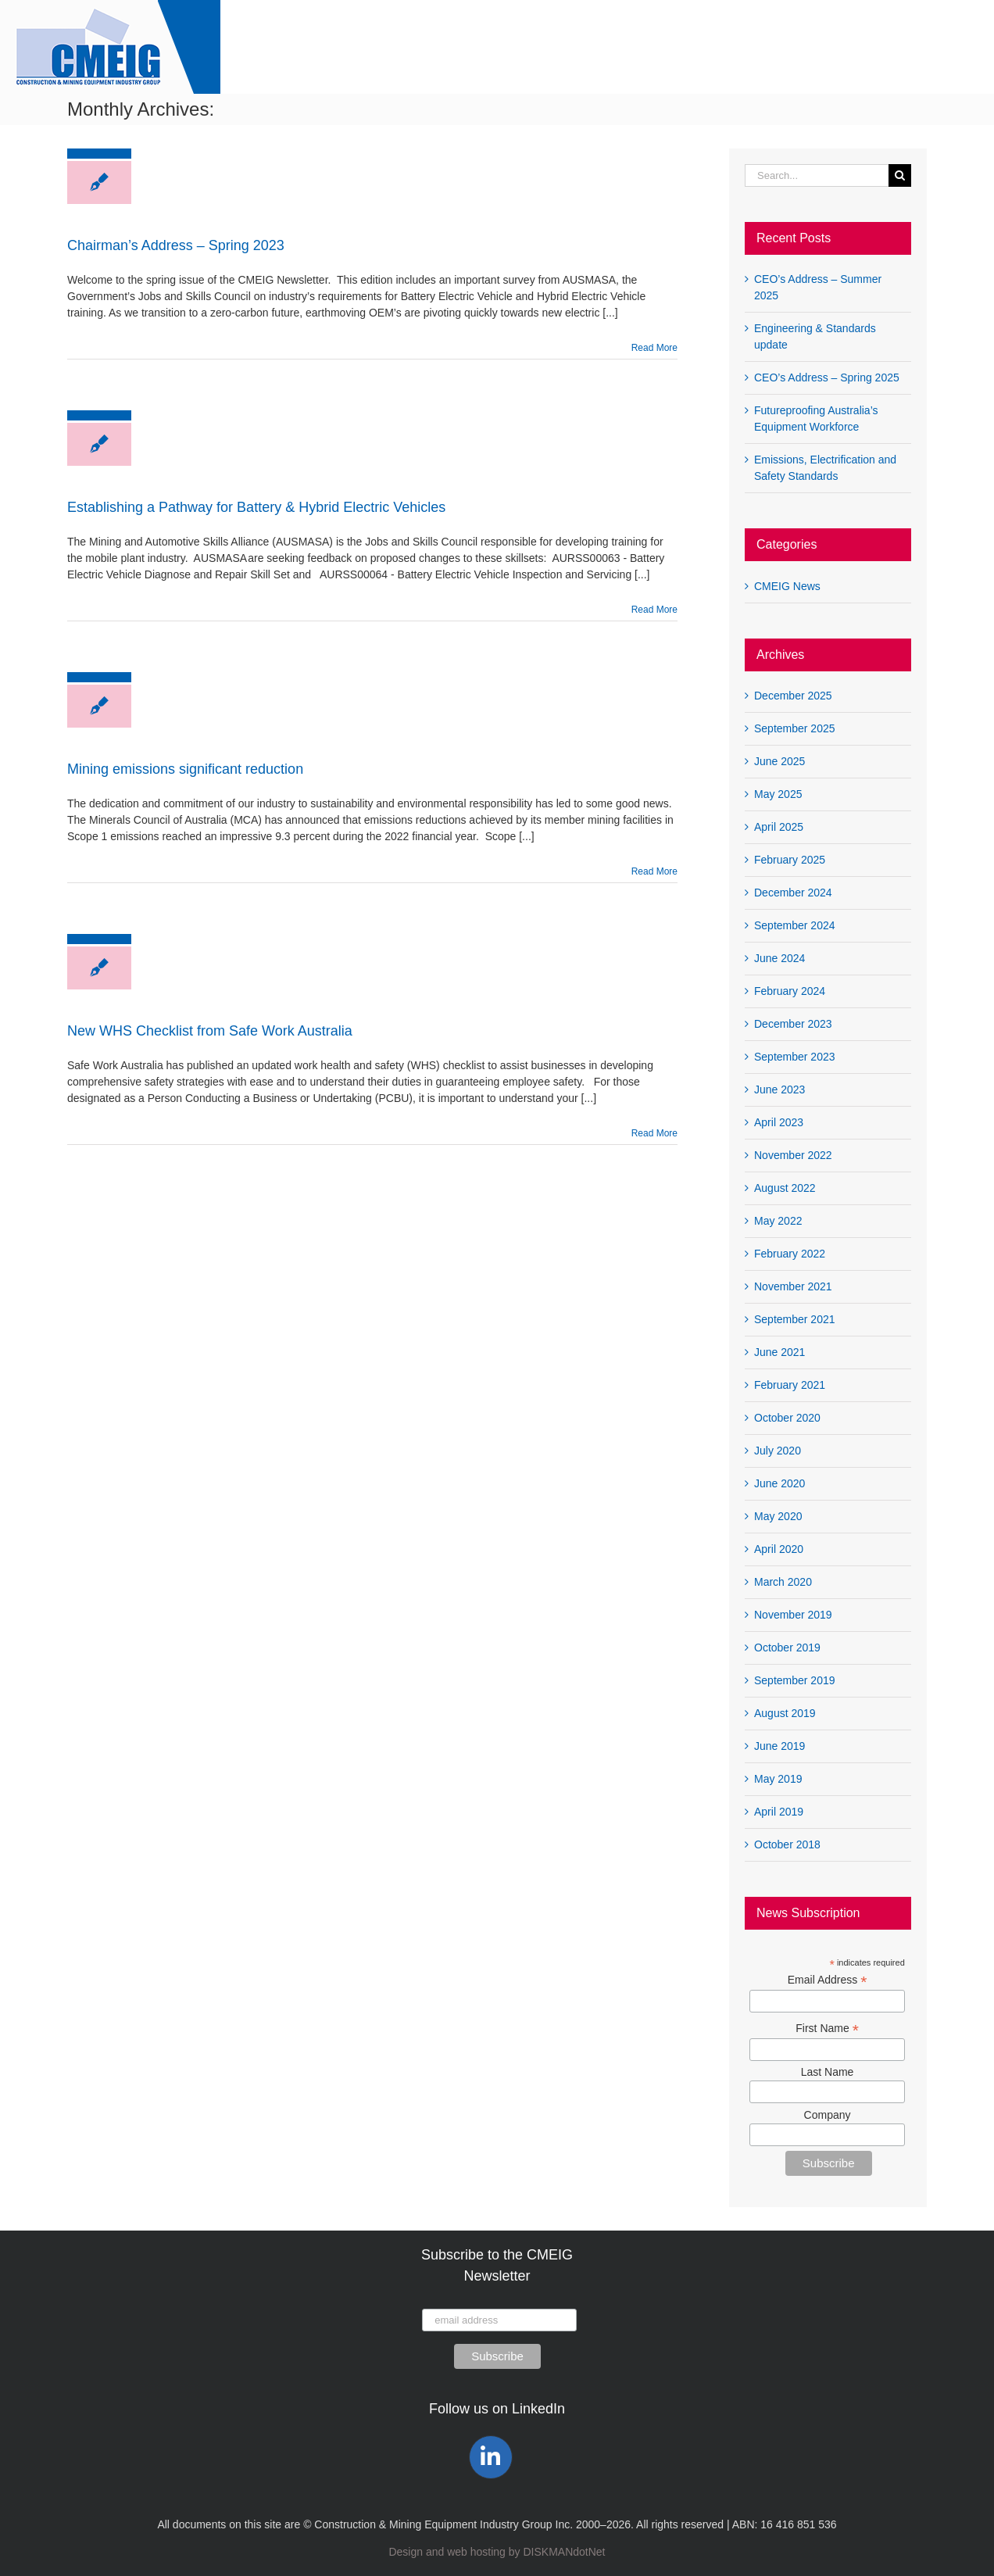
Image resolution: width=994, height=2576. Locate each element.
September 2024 (794, 925)
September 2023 (794, 1056)
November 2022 (793, 1155)
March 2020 (783, 1582)
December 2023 (793, 1024)
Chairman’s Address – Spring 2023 (175, 245)
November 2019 (793, 1614)
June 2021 (779, 1352)
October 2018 (787, 1844)
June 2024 (779, 958)
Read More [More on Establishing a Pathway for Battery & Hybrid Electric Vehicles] (654, 609)
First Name (827, 2028)
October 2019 (787, 1647)
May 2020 (778, 1516)
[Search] (900, 175)
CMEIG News (787, 586)
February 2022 (789, 1253)
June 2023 (779, 1089)
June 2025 (779, 761)
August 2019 (785, 1713)
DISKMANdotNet (564, 2552)
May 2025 (778, 794)
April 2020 (778, 1549)
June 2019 (779, 1746)
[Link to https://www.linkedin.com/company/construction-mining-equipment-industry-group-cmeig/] (491, 2457)
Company (827, 2115)
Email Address (827, 1980)
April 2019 (778, 1811)
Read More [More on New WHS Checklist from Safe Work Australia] (654, 1133)
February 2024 (789, 991)
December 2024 (793, 892)
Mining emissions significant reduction (185, 769)
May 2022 (778, 1221)
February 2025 (789, 859)
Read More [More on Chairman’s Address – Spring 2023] (654, 347)
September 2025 (794, 728)
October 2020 (787, 1417)
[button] (946, 47)
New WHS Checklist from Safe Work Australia (209, 1031)
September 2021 (794, 1319)
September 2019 (794, 1680)
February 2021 (789, 1385)
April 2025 (778, 827)
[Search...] (817, 175)
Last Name (827, 2072)
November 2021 (793, 1286)
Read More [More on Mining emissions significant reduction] (654, 871)
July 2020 (777, 1450)
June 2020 (779, 1483)
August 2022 (785, 1188)
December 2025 (793, 695)
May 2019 (778, 1779)
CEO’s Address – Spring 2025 (826, 377)
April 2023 (778, 1122)
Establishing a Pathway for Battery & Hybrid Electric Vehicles (256, 507)
